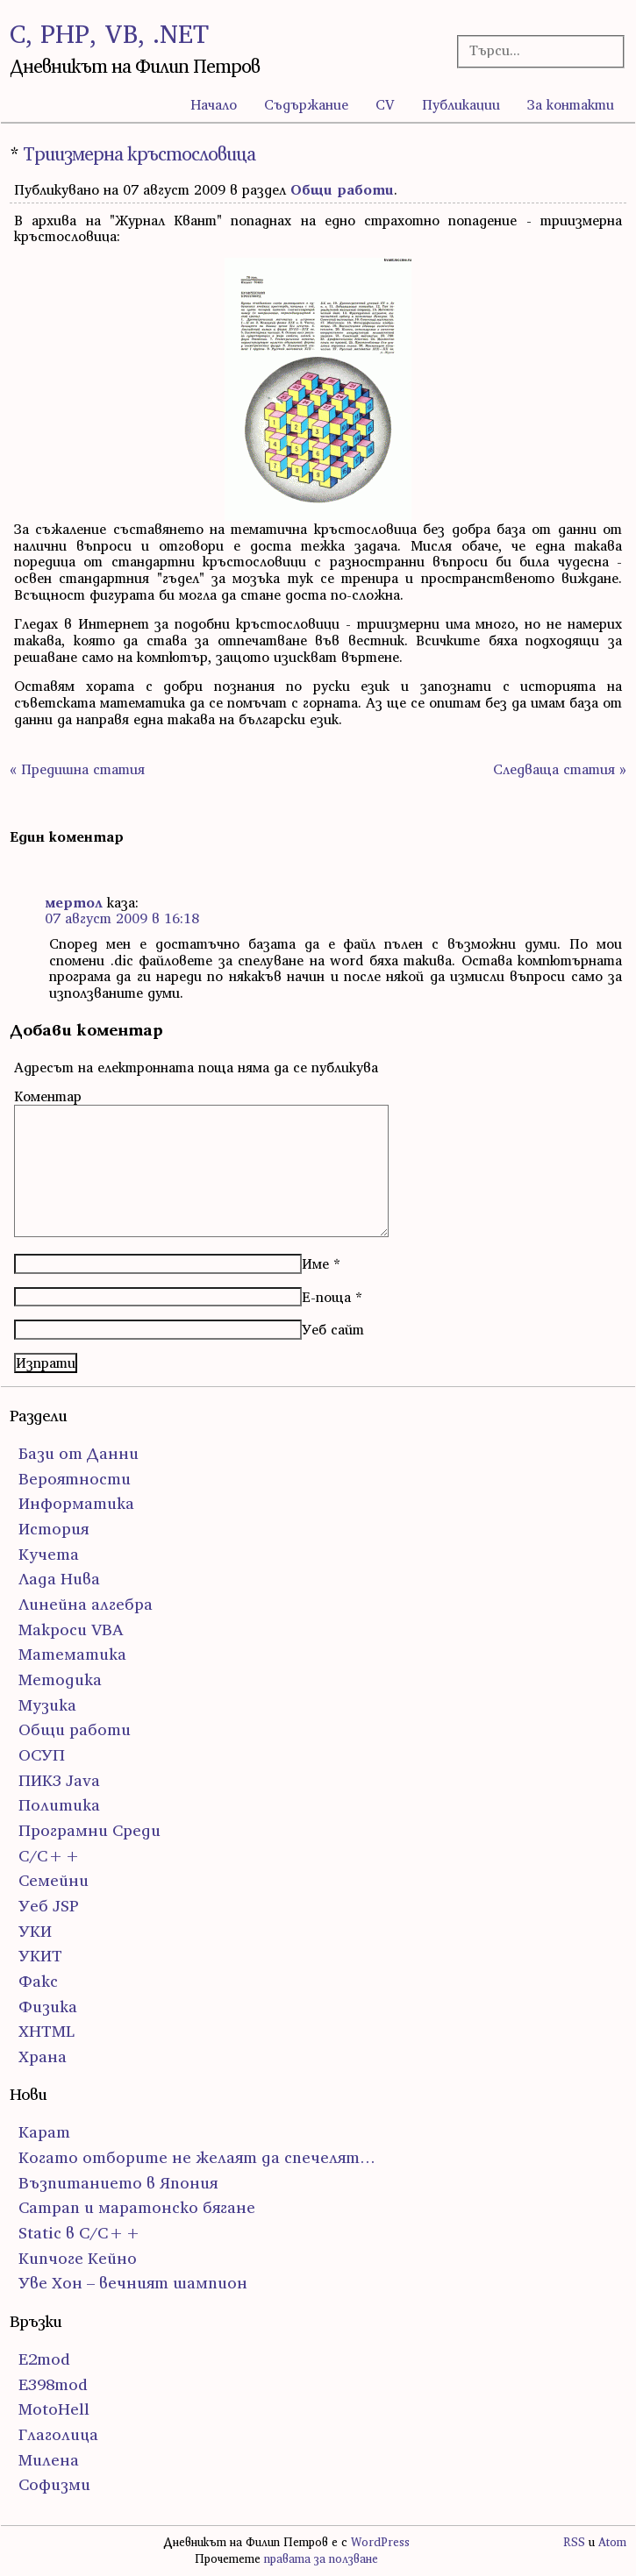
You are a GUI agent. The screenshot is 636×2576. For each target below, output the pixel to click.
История (53, 1529)
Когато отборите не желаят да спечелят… (196, 2157)
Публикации (461, 104)
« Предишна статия (77, 769)
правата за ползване (321, 2558)
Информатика (76, 1503)
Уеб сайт (333, 1329)
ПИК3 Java (59, 1780)
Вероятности (74, 1479)
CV (385, 104)
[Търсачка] (533, 50)
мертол (74, 902)
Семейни (53, 1880)
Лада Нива (59, 1579)
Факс (38, 1981)
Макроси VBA (71, 1629)
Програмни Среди (89, 1830)
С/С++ (49, 1856)
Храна (42, 2056)
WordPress (380, 2542)
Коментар (48, 1096)
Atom (612, 2542)
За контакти (570, 104)
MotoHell (53, 2409)
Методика (60, 1679)
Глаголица (58, 2434)
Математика (72, 1654)
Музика (47, 1705)
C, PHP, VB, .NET (109, 34)
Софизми (54, 2484)
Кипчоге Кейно (77, 2258)
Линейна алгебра (85, 1604)
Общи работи (342, 189)
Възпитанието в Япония (118, 2183)
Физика (47, 2006)
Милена (48, 2460)
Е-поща (326, 1297)
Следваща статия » (559, 769)
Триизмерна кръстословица (139, 154)
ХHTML (46, 2031)
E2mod (44, 2359)
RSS (574, 2542)
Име (315, 1263)
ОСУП (41, 1755)
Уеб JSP (48, 1906)
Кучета (48, 1554)
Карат (44, 2132)
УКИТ (40, 1956)
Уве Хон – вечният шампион (132, 2283)
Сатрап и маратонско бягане (136, 2207)
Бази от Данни (78, 1453)
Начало (213, 104)
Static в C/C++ (79, 2233)
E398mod (53, 2384)
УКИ (35, 1931)
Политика (59, 1805)
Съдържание (306, 104)
